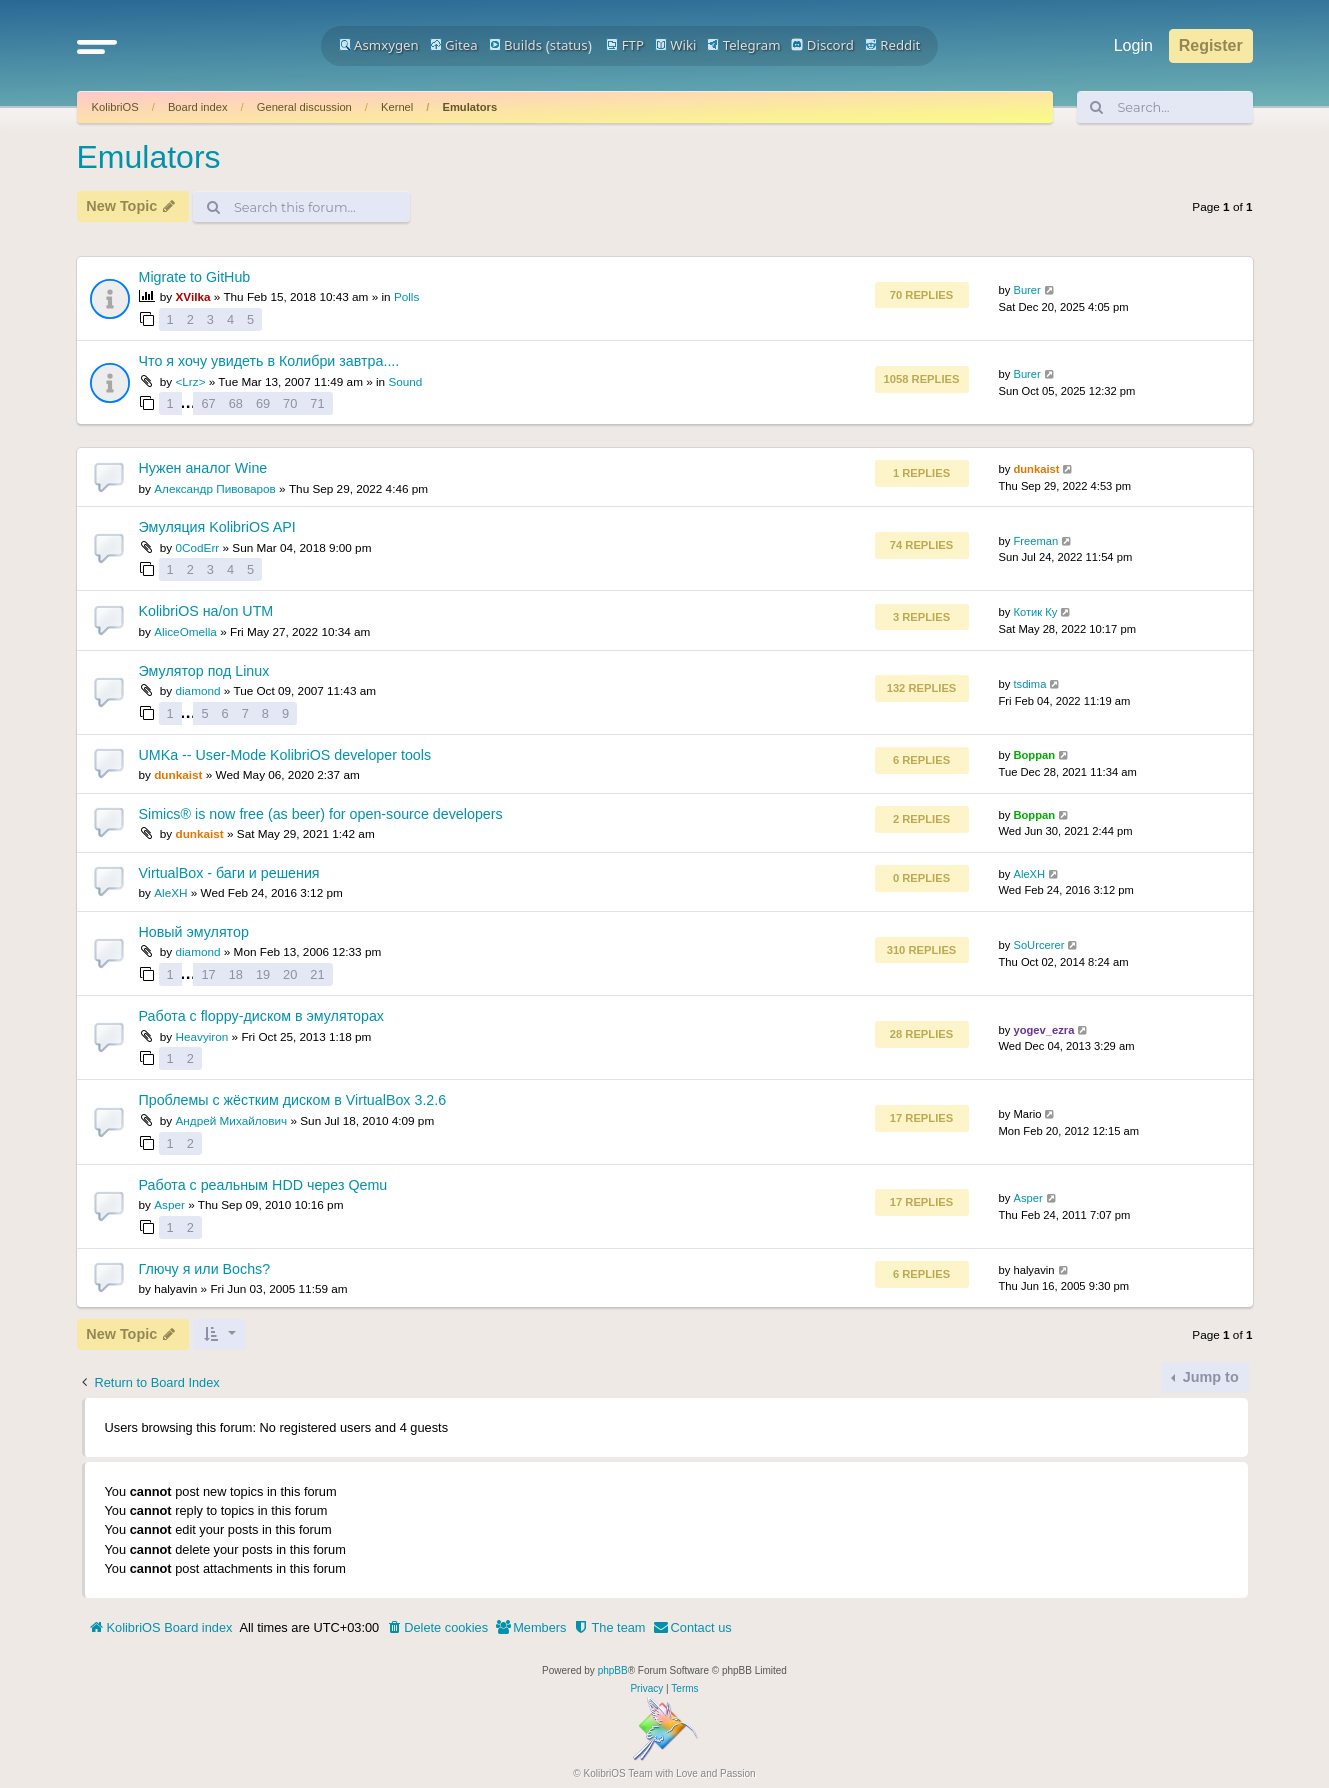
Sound (405, 381)
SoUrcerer (1038, 945)
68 (236, 403)
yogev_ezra (1043, 1030)
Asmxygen (379, 45)
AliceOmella (185, 631)
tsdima (1029, 684)
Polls (406, 296)
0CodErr (197, 547)
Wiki (676, 45)
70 (290, 403)
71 (317, 403)
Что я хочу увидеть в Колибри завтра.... (269, 361)
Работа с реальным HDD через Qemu (263, 1185)
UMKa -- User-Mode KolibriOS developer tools (285, 755)
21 (317, 974)
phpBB (613, 1670)
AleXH (170, 892)
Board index (198, 107)
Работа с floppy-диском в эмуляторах (261, 1016)
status (569, 45)
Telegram (743, 45)
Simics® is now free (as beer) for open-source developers (321, 814)
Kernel (397, 107)
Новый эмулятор (194, 932)
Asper (169, 1204)
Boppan (1034, 755)
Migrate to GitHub (195, 277)
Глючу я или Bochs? (205, 1269)
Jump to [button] (1209, 1377)
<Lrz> (190, 381)
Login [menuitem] (1133, 45)
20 (290, 974)
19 (263, 974)
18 (236, 974)
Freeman (1035, 541)
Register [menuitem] (1211, 45)
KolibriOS (115, 107)
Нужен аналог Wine (203, 468)
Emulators (469, 107)
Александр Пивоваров (215, 488)
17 (208, 974)
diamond (197, 690)
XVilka (192, 296)
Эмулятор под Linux (204, 671)
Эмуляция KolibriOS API (217, 527)
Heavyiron (201, 1036)
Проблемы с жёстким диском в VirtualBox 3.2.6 (293, 1100)
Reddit (893, 45)
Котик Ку (1035, 612)
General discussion (304, 107)
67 (208, 403)
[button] (97, 46)
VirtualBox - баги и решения (229, 873)
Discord (822, 45)
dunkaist (1036, 469)
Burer (1026, 290)
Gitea (454, 45)
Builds (515, 45)
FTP (625, 45)
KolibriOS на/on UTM (206, 611)
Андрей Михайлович (231, 1120)
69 (263, 403)
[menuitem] (437, 1628)
